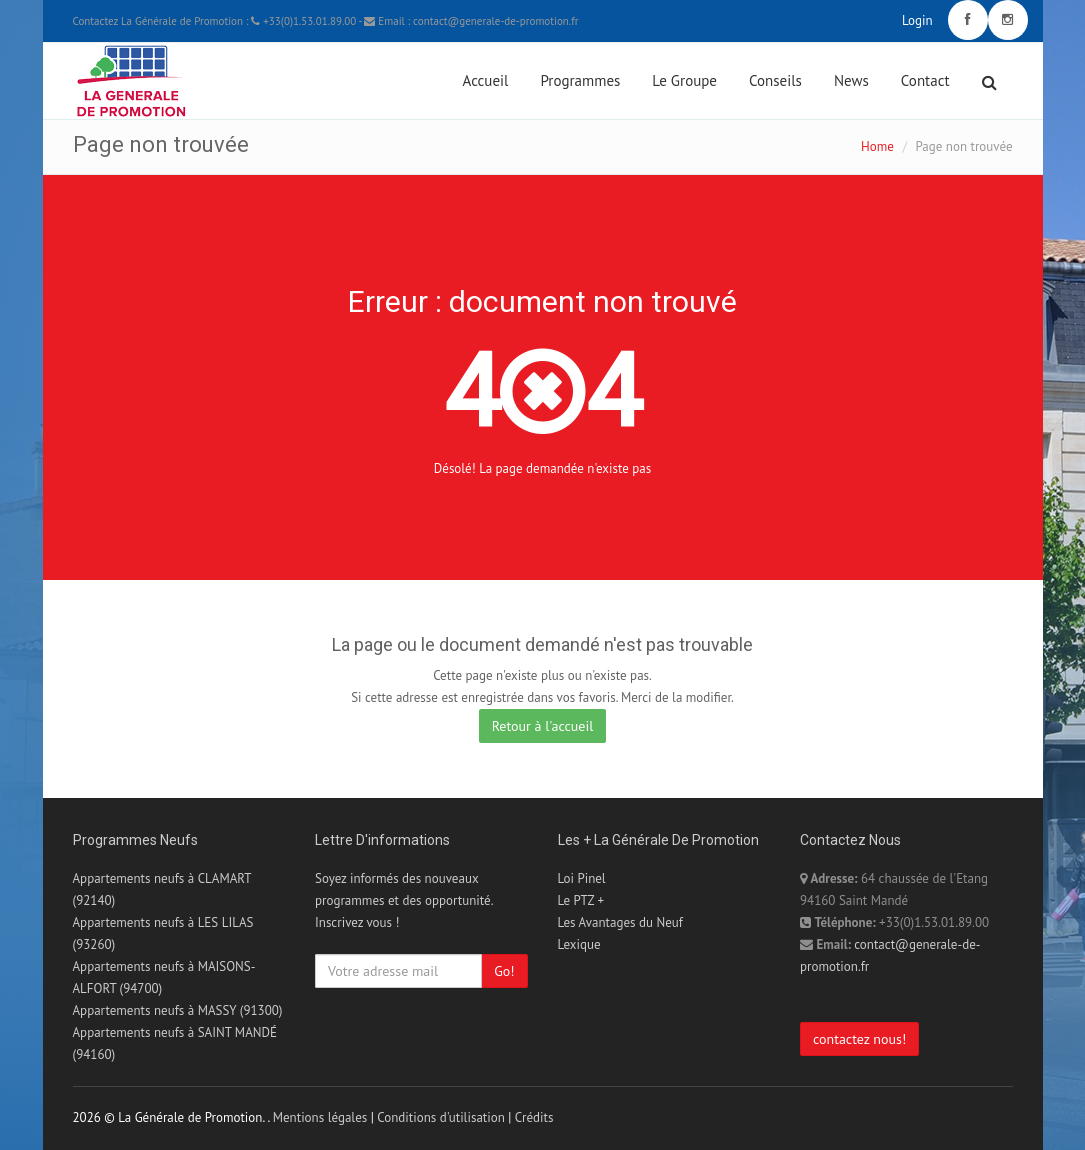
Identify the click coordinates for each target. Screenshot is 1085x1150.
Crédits (534, 1117)
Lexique (579, 944)
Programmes (580, 80)
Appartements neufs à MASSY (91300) (178, 1010)
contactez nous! (859, 1039)
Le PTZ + (581, 900)
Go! (504, 971)
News (851, 80)
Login (917, 20)
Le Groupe (684, 80)
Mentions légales (320, 1117)
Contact (925, 80)
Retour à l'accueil (543, 726)
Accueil (486, 80)
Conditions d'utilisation (441, 1117)
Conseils (775, 80)
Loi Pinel (582, 878)
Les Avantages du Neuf (620, 922)
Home (877, 146)
